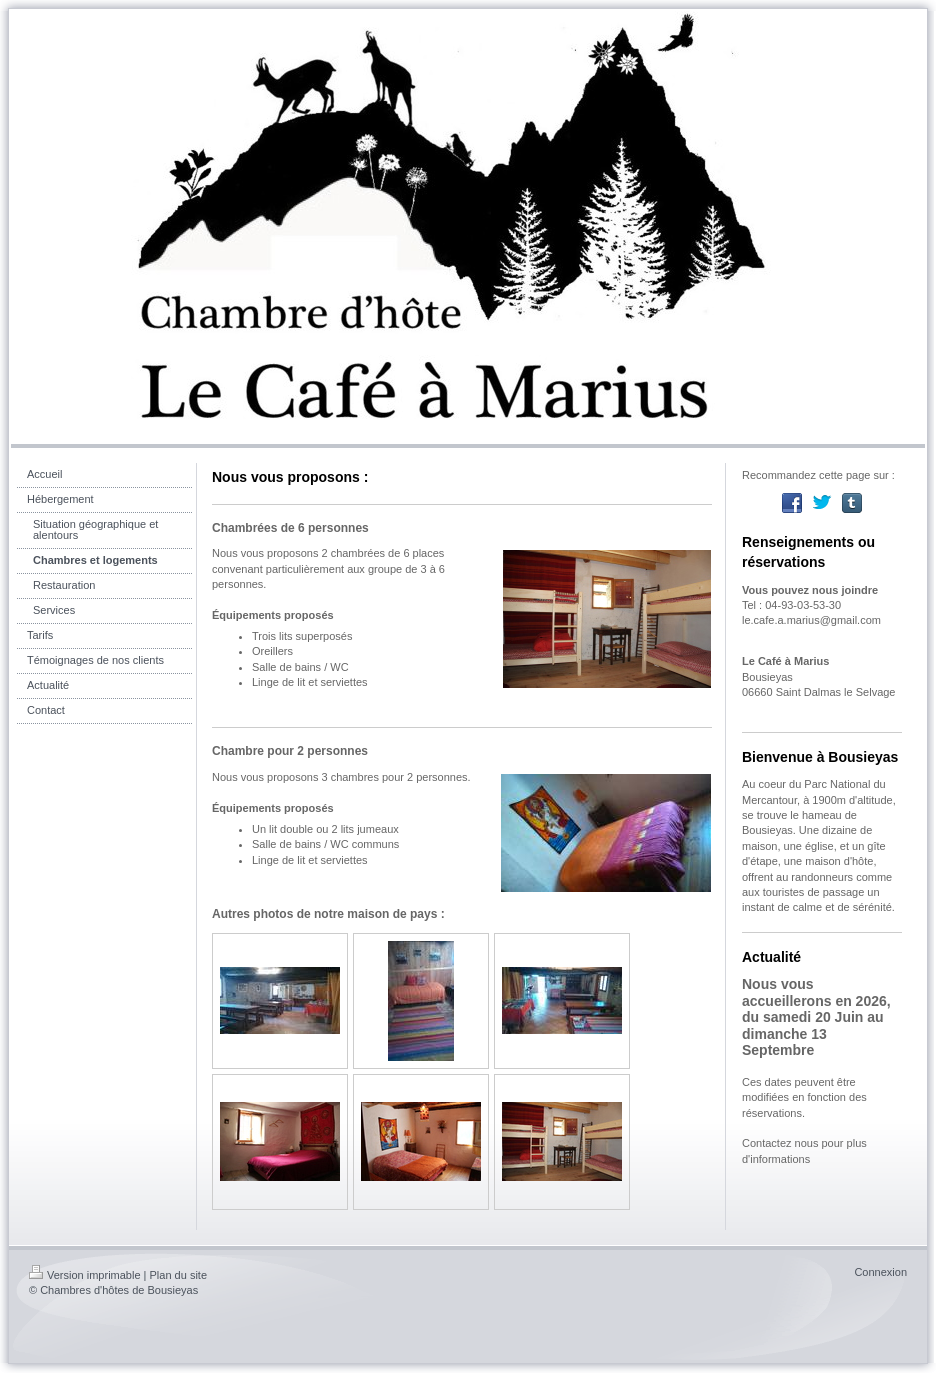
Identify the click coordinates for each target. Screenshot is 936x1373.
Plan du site (178, 1275)
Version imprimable (85, 1275)
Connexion (880, 1272)
